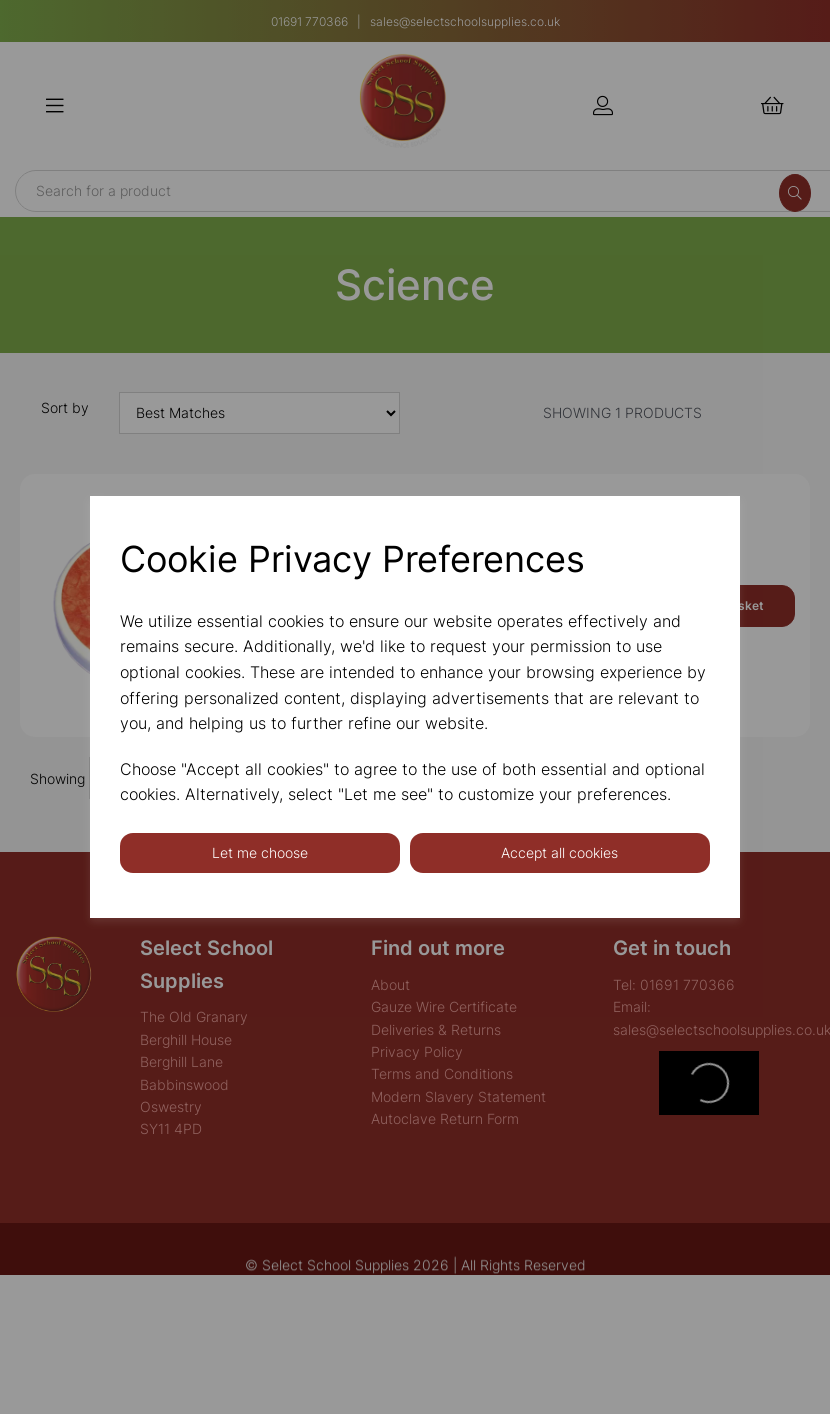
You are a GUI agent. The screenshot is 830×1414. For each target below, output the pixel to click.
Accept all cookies (559, 852)
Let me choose (260, 852)
